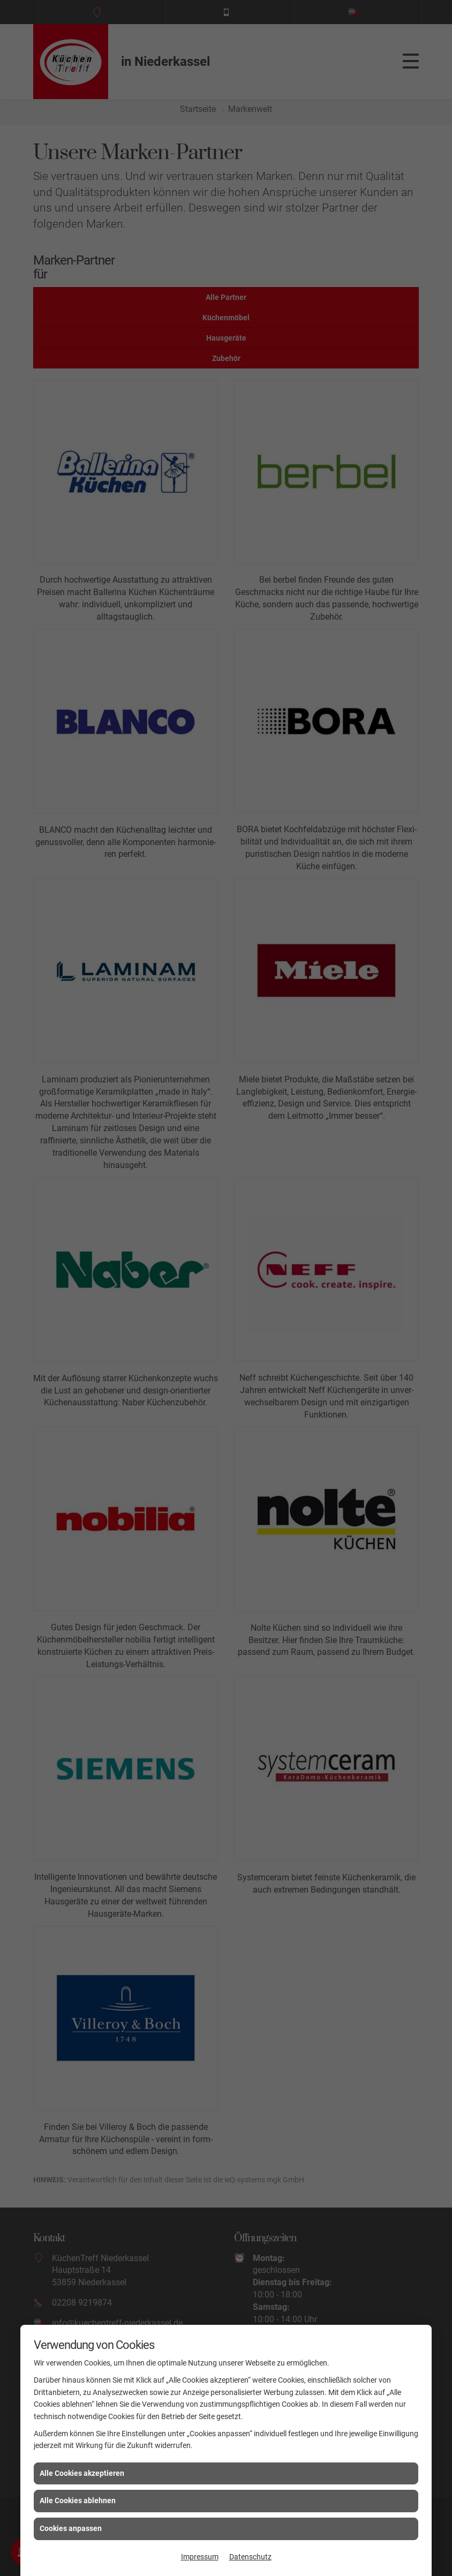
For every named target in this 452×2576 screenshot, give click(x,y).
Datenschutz (250, 2556)
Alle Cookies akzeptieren (82, 2473)
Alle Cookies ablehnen (78, 2500)
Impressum (200, 2556)
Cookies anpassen (71, 2528)
